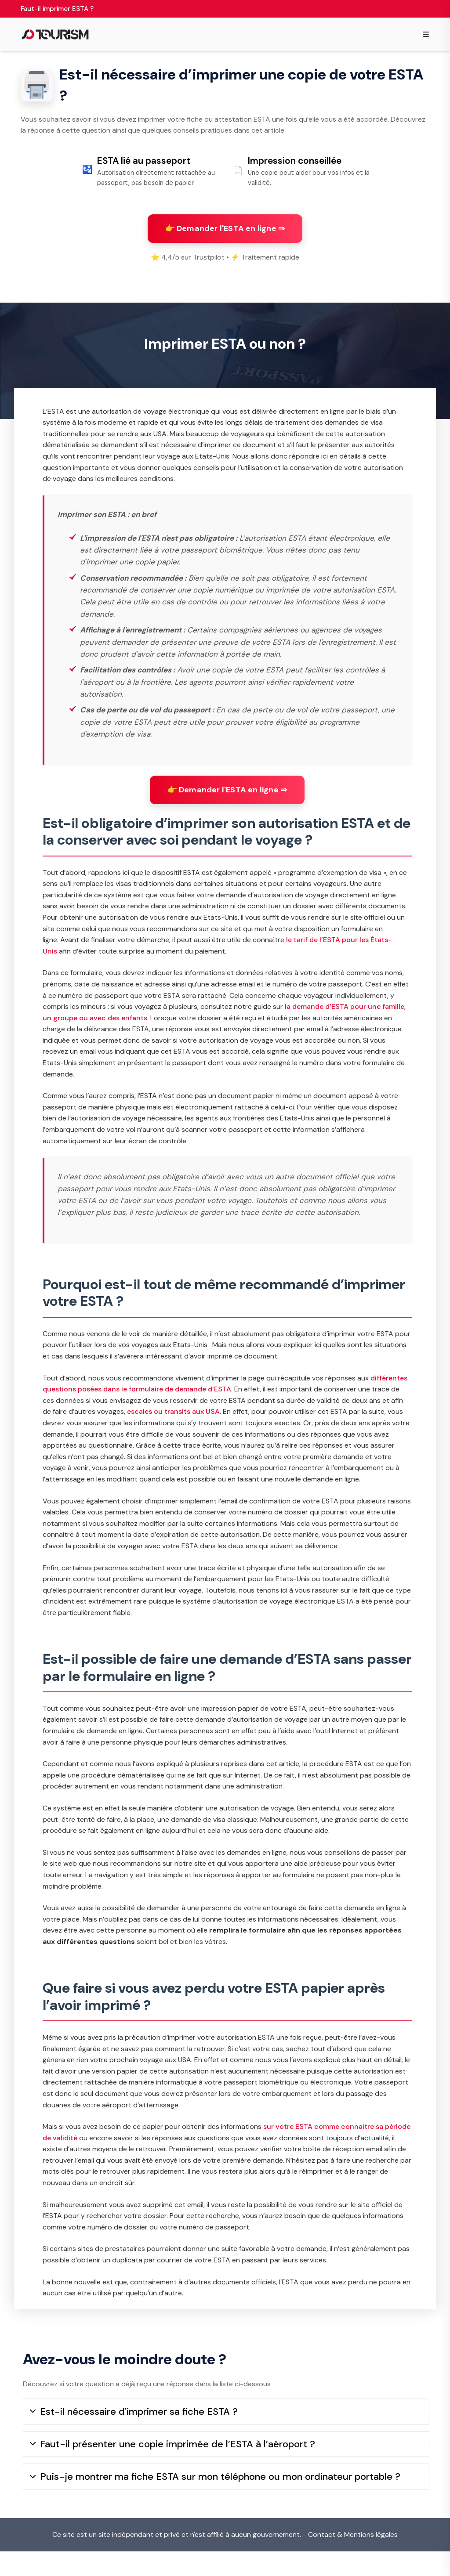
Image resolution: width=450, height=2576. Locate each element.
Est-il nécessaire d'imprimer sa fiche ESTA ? (134, 2436)
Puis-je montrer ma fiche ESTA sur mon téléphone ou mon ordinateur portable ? (215, 2501)
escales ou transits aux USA (173, 1428)
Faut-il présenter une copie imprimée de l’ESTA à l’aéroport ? (172, 2468)
